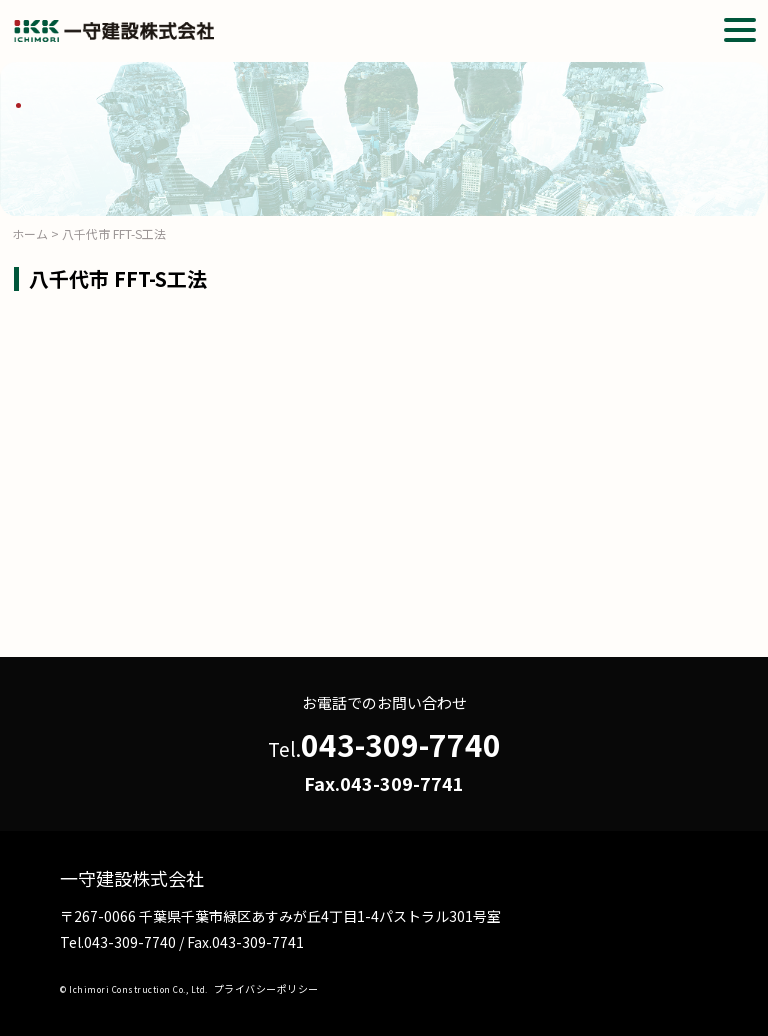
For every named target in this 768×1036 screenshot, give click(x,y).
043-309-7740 (401, 744)
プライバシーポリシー (266, 988)
